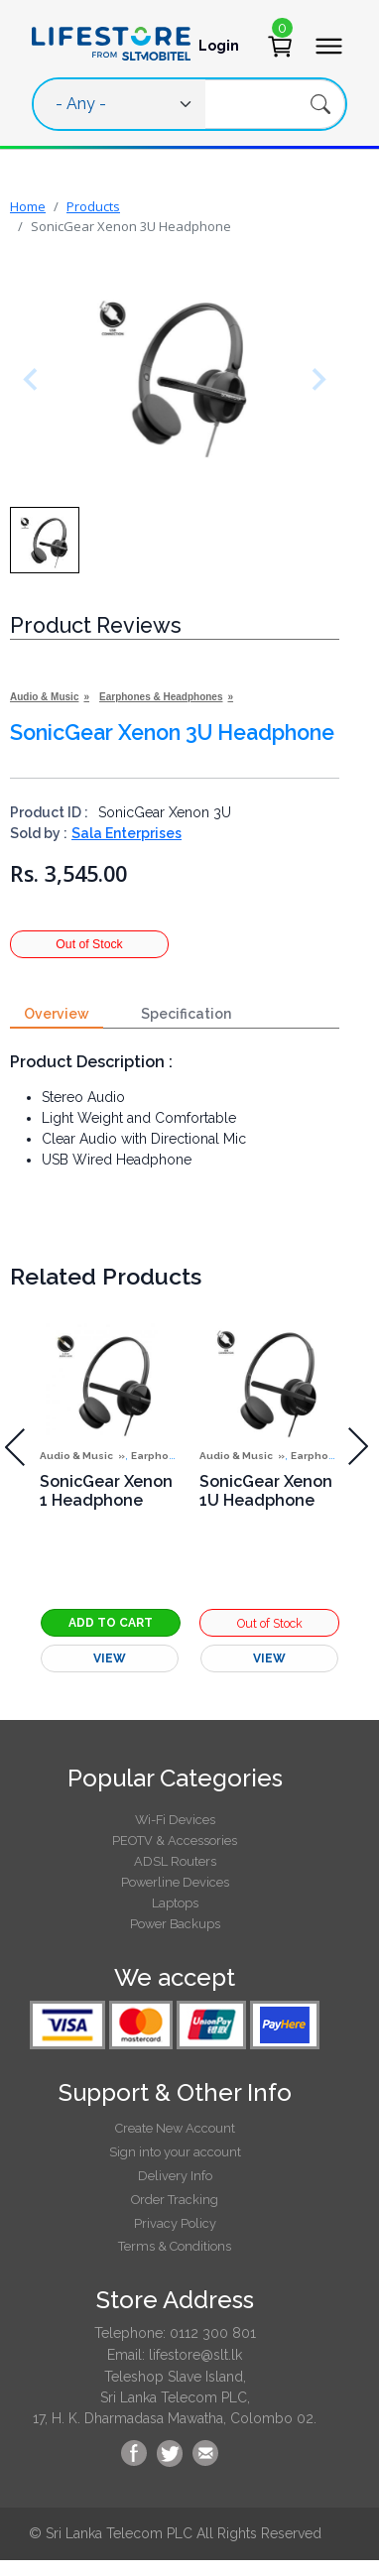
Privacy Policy (175, 2223)
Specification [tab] (186, 1014)
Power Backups (175, 1923)
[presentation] (358, 1446)
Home (28, 206)
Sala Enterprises (126, 833)
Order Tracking (174, 2199)
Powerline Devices (175, 1882)
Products (93, 206)
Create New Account (175, 2128)
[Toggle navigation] (323, 46)
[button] (44, 540)
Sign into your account (175, 2152)
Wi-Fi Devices (175, 1819)
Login (218, 46)
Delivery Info (175, 2175)
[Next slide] (314, 379)
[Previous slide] (35, 379)
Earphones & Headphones (160, 696)
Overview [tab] (56, 1014)
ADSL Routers (175, 1861)
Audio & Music (44, 696)
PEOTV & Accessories (174, 1840)
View (109, 1658)
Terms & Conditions (174, 2246)
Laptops (175, 1903)
